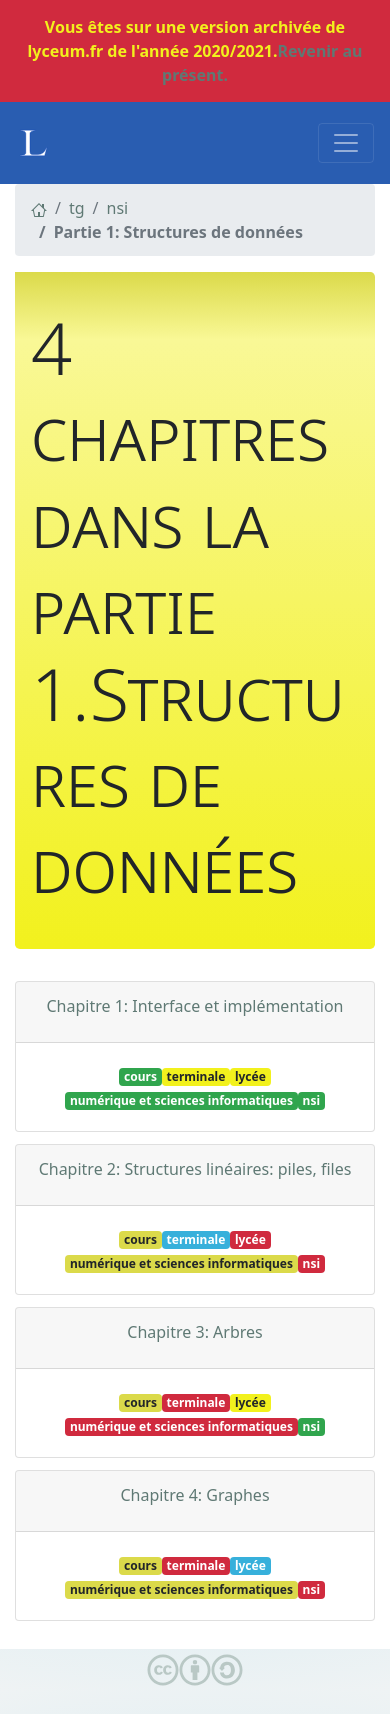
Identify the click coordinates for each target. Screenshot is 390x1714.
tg (77, 208)
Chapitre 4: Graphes (194, 1495)
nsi (118, 208)
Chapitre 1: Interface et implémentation (194, 1006)
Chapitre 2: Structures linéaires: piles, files (195, 1169)
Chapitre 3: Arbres (194, 1332)
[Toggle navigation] (346, 143)
